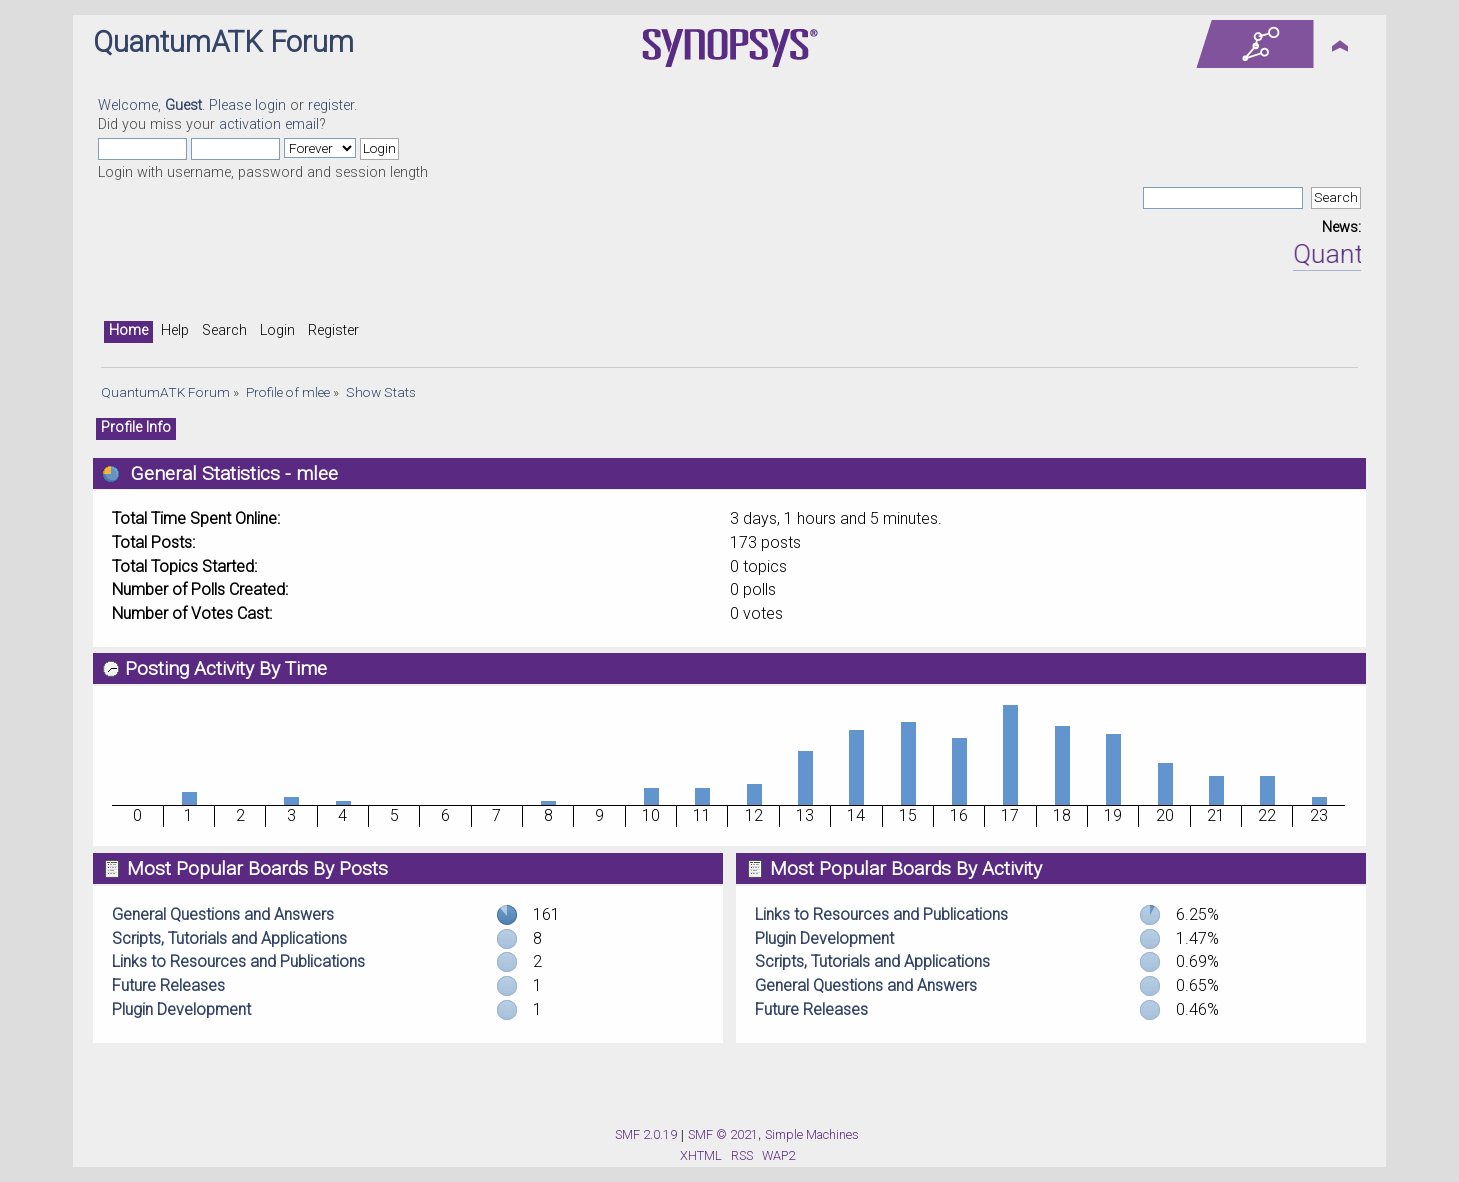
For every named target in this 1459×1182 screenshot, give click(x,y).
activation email (269, 124)
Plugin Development (181, 1009)
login (270, 105)
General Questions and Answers (223, 914)
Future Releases (168, 985)
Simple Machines (812, 1134)
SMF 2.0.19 (646, 1134)
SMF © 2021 (723, 1134)
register (331, 105)
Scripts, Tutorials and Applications (229, 938)
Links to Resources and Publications (238, 961)
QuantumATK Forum (223, 42)
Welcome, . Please (176, 105)
